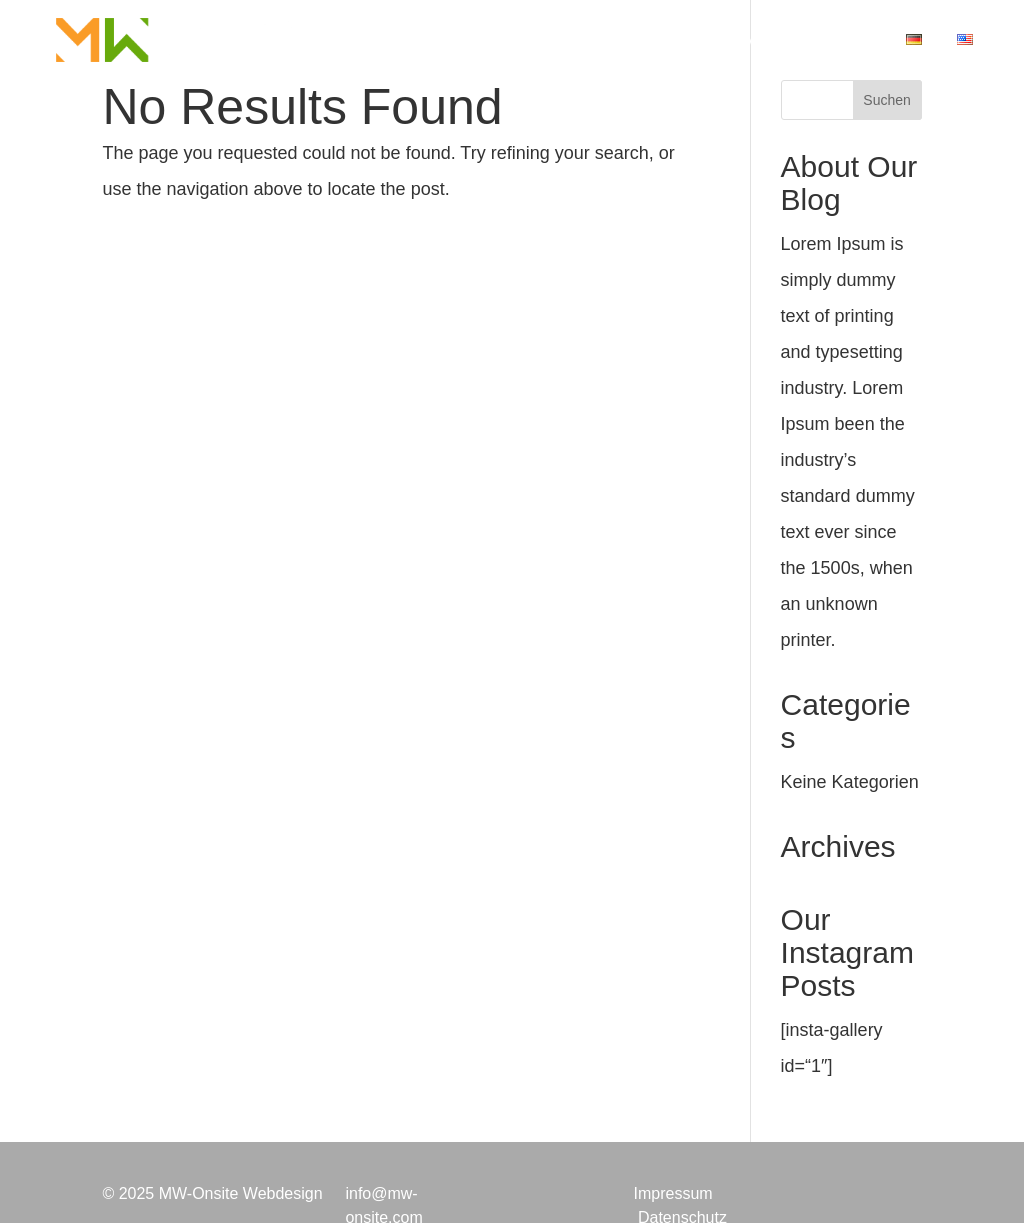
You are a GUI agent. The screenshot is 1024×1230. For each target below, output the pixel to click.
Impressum (672, 1193)
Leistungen (526, 41)
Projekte (634, 41)
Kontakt (842, 41)
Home (427, 41)
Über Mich (739, 41)
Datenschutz (682, 1217)
